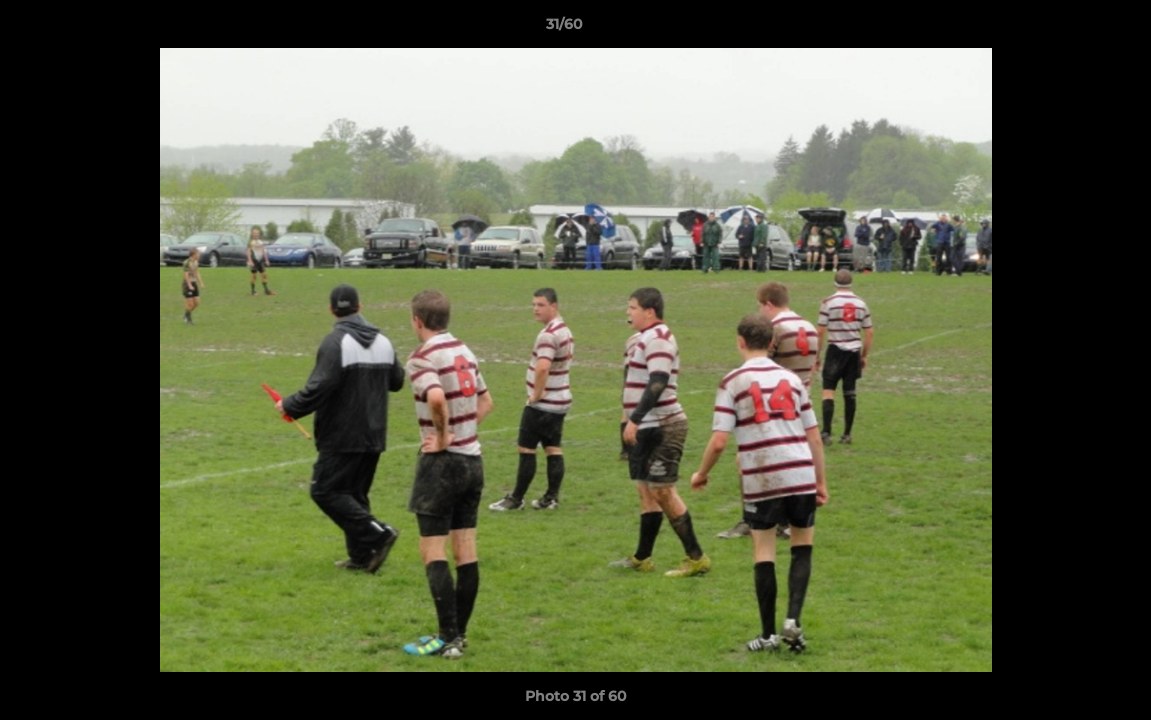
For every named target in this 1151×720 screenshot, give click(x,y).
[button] (1067, 29)
